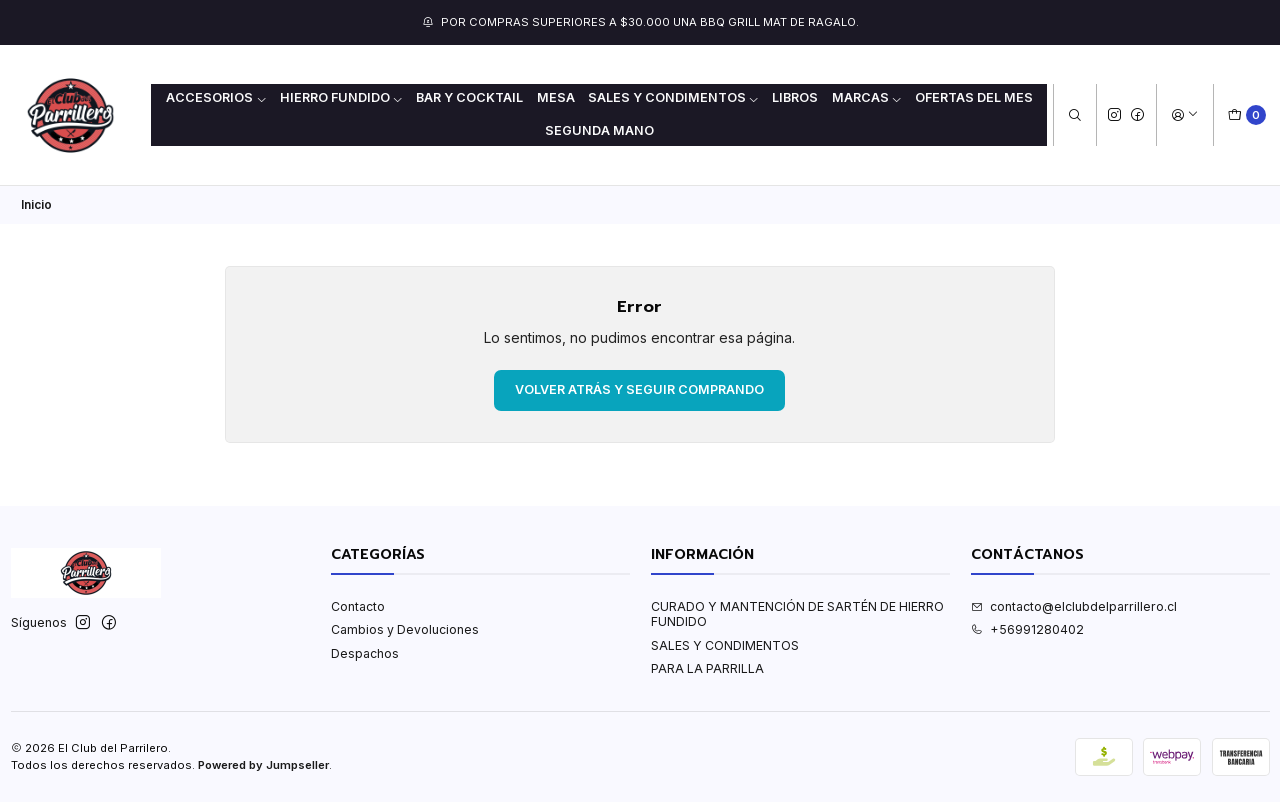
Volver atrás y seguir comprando (639, 389)
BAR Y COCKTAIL (469, 97)
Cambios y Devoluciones (405, 629)
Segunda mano (599, 130)
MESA (556, 97)
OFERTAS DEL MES (974, 97)
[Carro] (1247, 115)
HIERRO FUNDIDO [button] (342, 97)
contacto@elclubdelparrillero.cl (1074, 606)
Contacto (358, 606)
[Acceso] (1184, 115)
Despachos (365, 653)
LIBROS (795, 97)
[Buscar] (1074, 115)
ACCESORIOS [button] (216, 97)
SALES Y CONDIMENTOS (725, 645)
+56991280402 (1027, 629)
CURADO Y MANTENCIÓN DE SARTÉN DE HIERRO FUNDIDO (797, 614)
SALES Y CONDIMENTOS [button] (674, 97)
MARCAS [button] (867, 97)
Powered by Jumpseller (263, 765)
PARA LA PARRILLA (707, 668)
